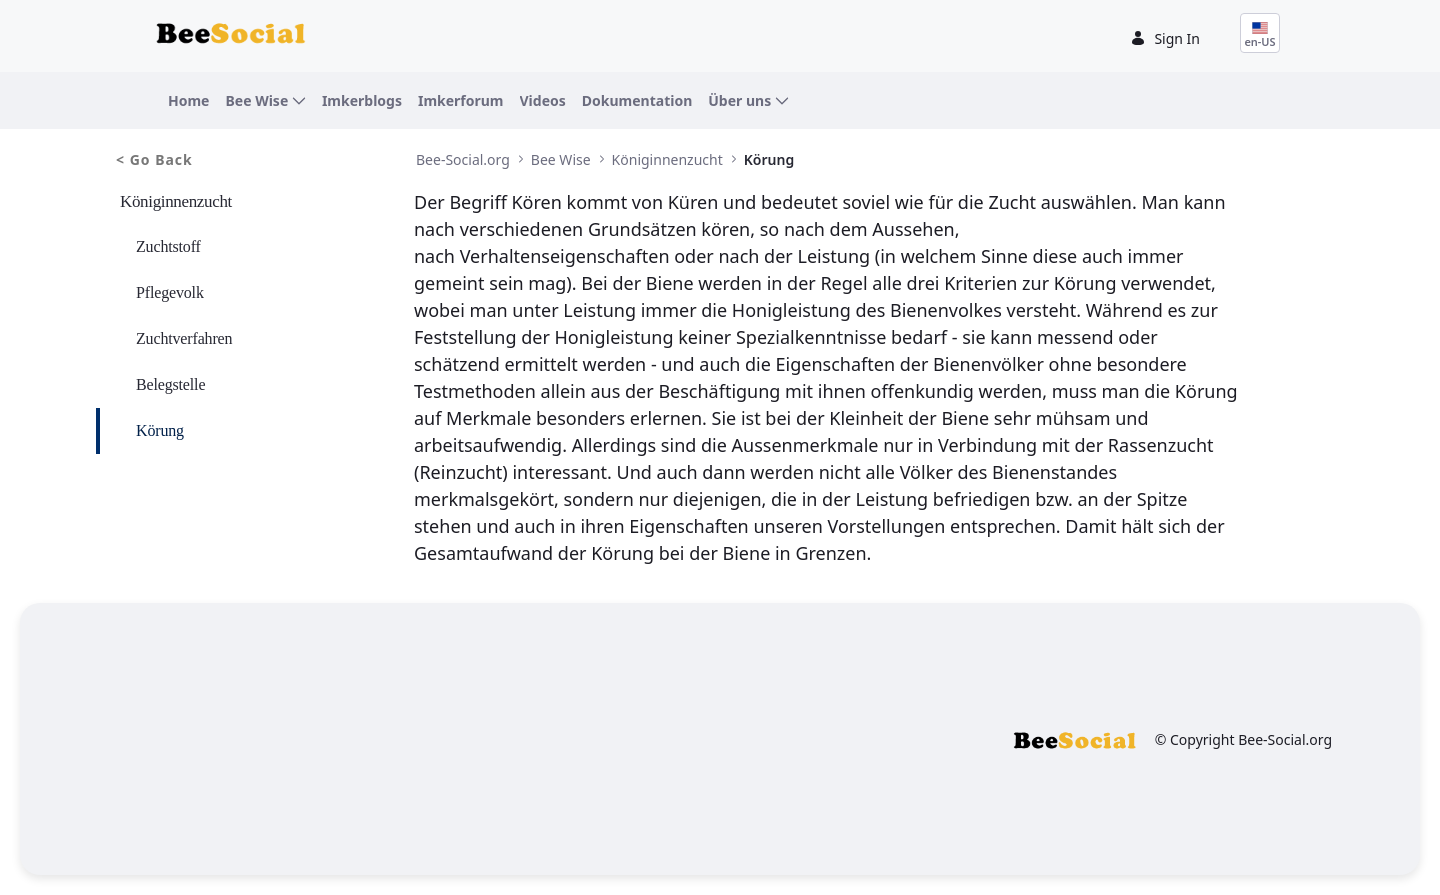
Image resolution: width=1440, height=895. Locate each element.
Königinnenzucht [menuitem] (176, 201)
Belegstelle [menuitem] (170, 384)
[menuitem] (188, 100)
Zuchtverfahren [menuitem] (184, 338)
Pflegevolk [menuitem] (170, 292)
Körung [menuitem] (160, 430)
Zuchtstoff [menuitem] (168, 246)
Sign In (1165, 38)
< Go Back (154, 159)
